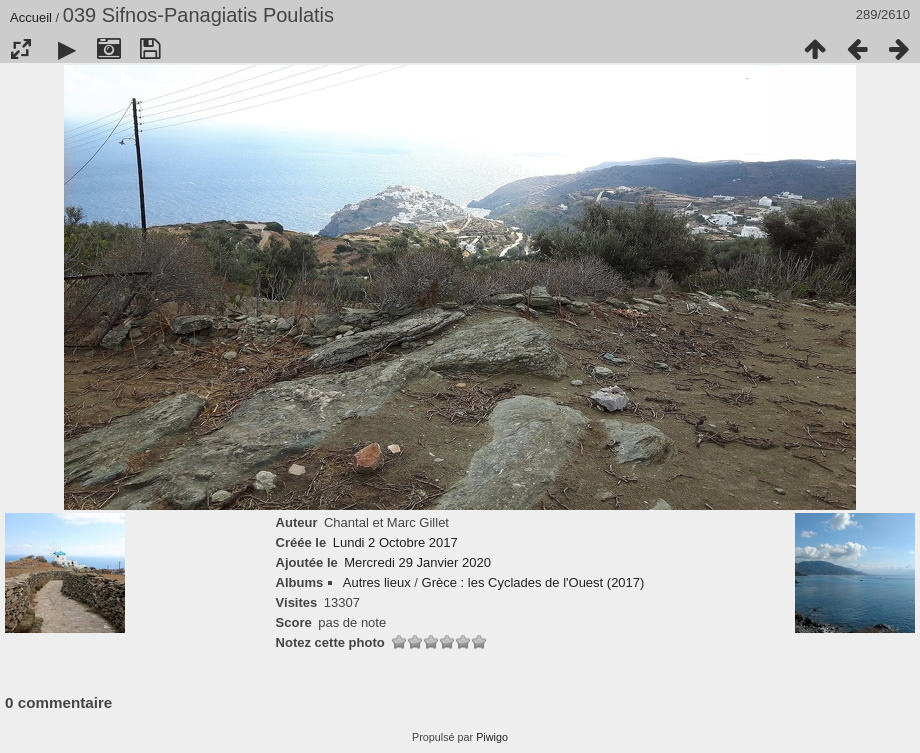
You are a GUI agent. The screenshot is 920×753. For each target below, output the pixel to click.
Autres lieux (377, 582)
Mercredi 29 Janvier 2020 (417, 562)
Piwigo (492, 737)
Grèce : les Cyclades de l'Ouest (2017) (533, 582)
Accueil (31, 17)
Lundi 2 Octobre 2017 (395, 542)
